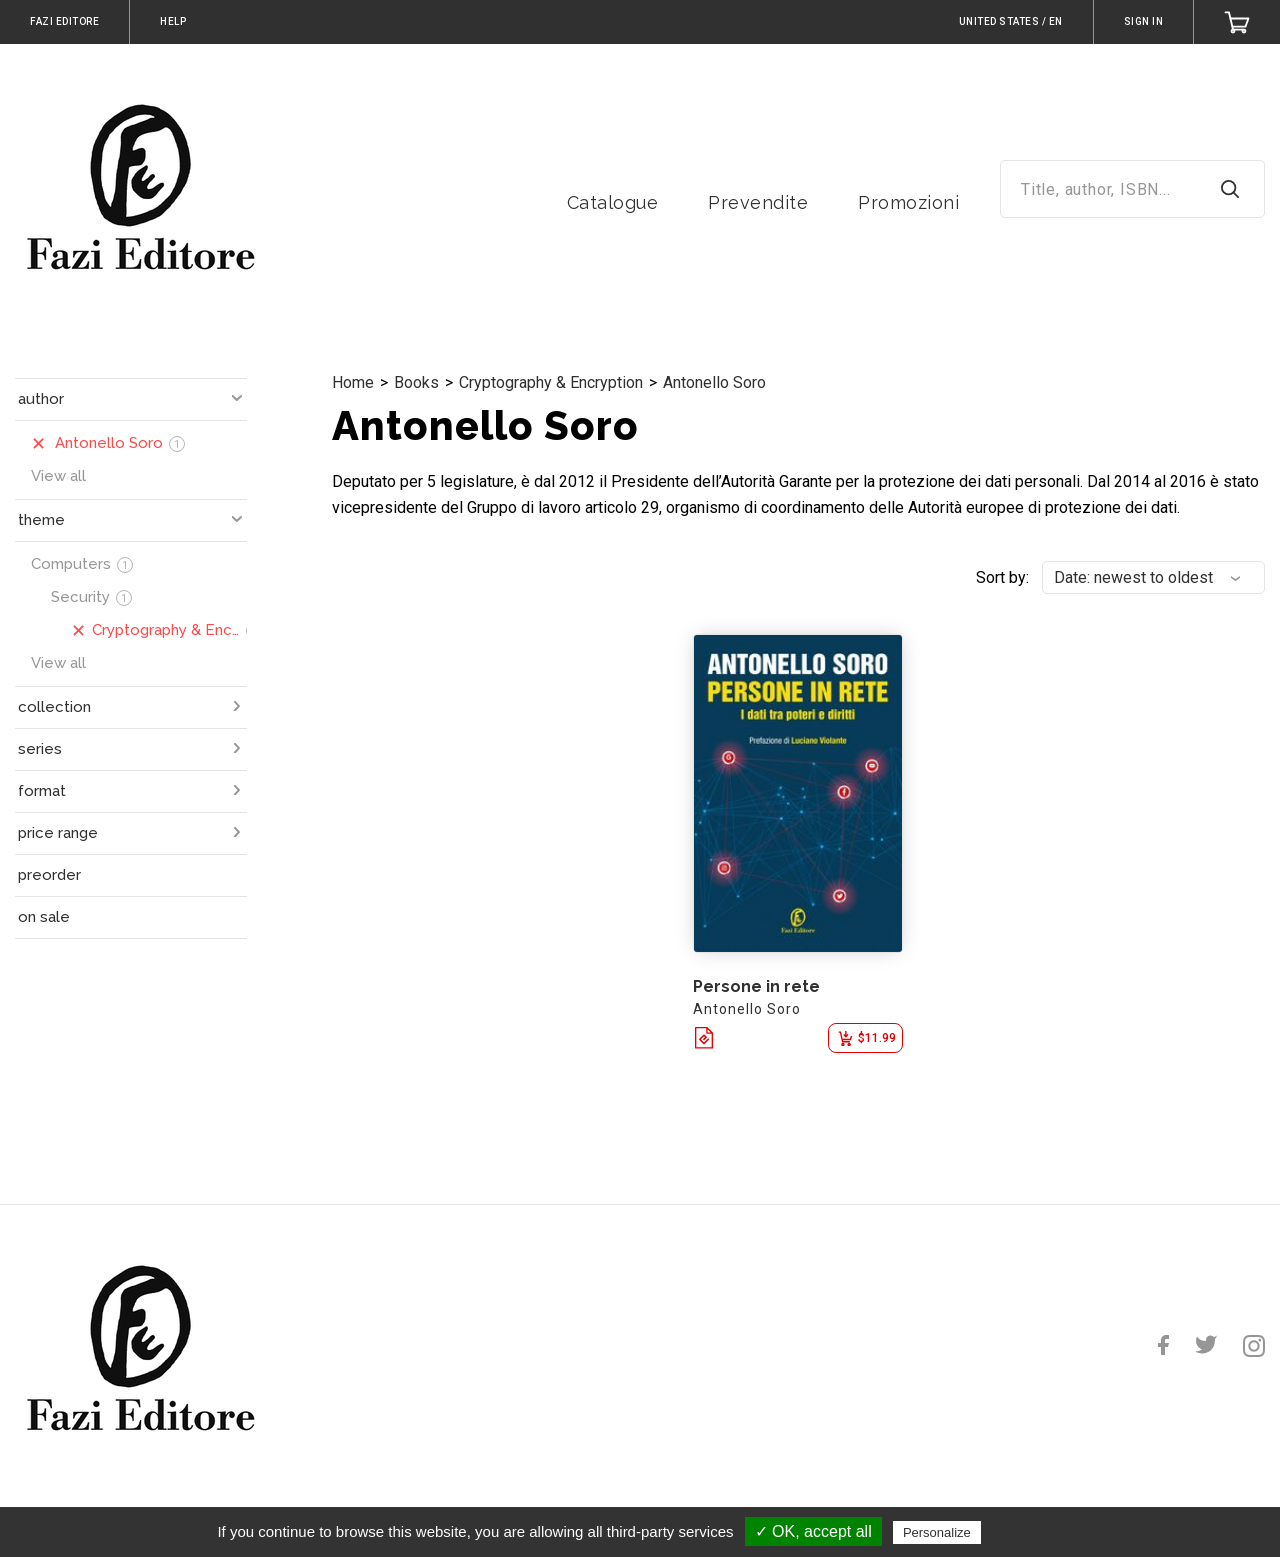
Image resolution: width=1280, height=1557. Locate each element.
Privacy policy (1034, 1532)
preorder (49, 875)
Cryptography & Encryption (551, 382)
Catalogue (613, 202)
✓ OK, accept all (813, 1531)
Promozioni (908, 202)
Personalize (937, 1532)
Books (416, 382)
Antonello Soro (714, 382)
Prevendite (758, 202)
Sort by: (1002, 577)
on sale (44, 917)
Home (353, 382)
